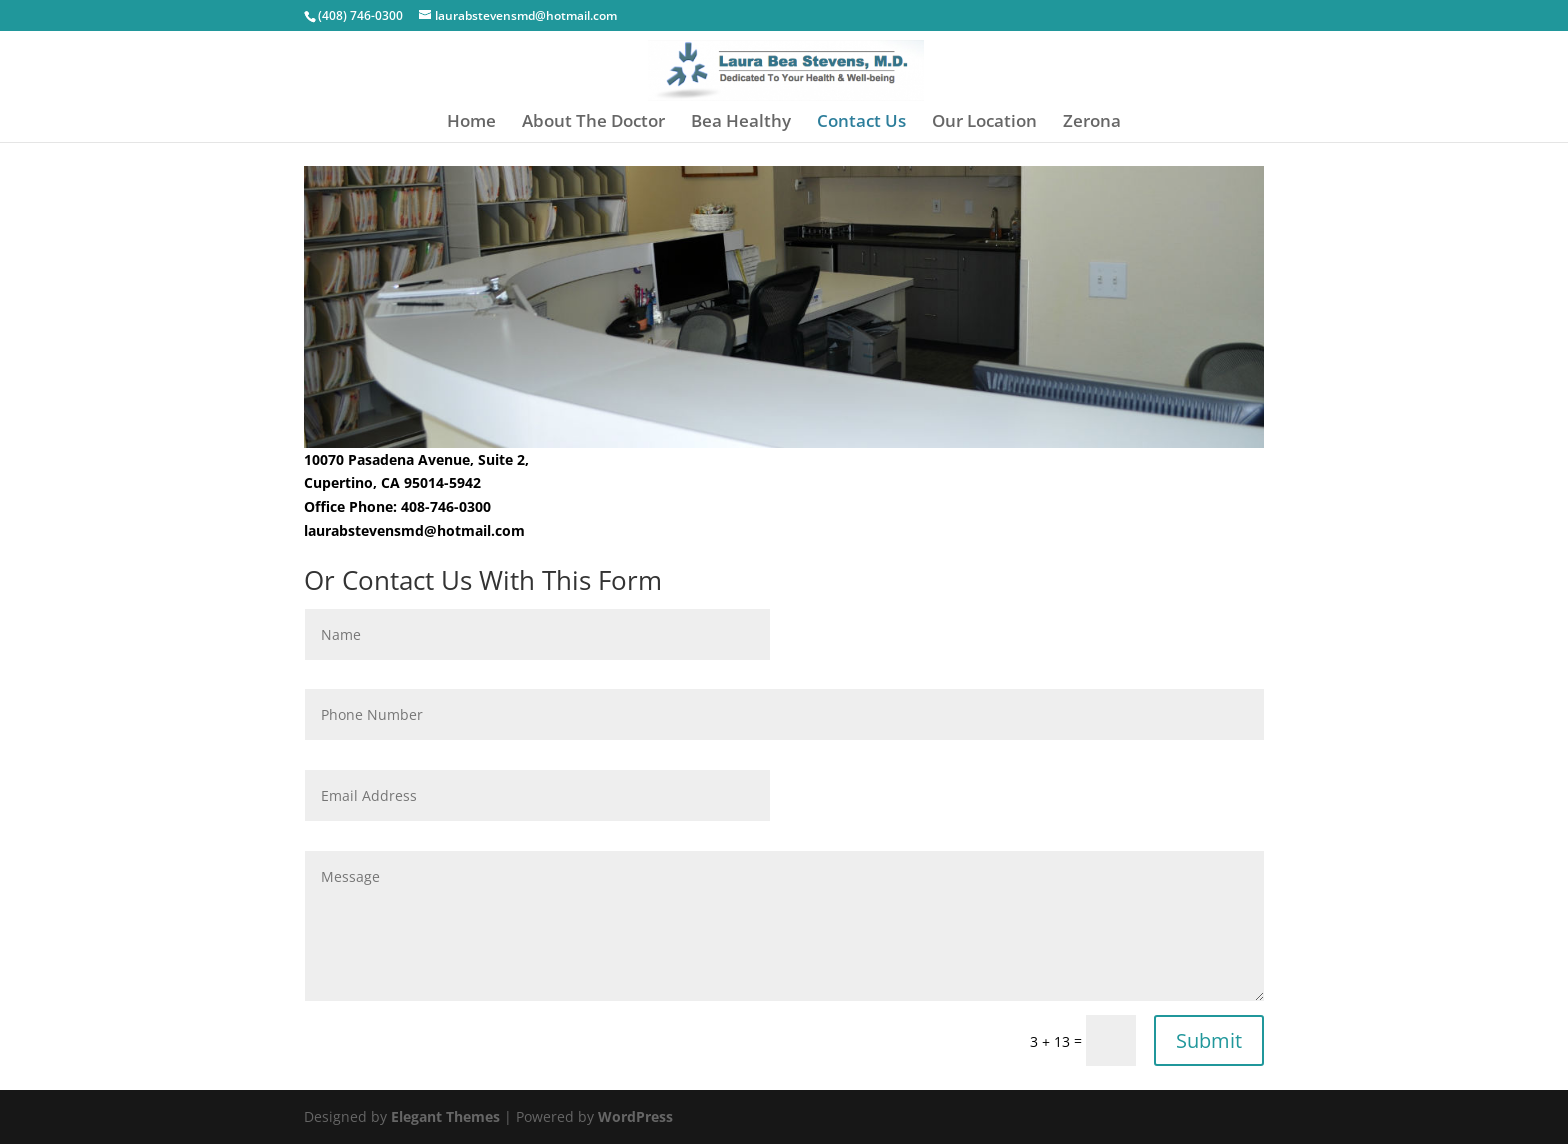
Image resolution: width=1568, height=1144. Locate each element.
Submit (1209, 1040)
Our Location (984, 123)
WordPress (635, 1116)
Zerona (1092, 123)
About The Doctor (593, 123)
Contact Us (861, 123)
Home (471, 123)
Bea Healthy (741, 123)
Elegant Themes (445, 1116)
